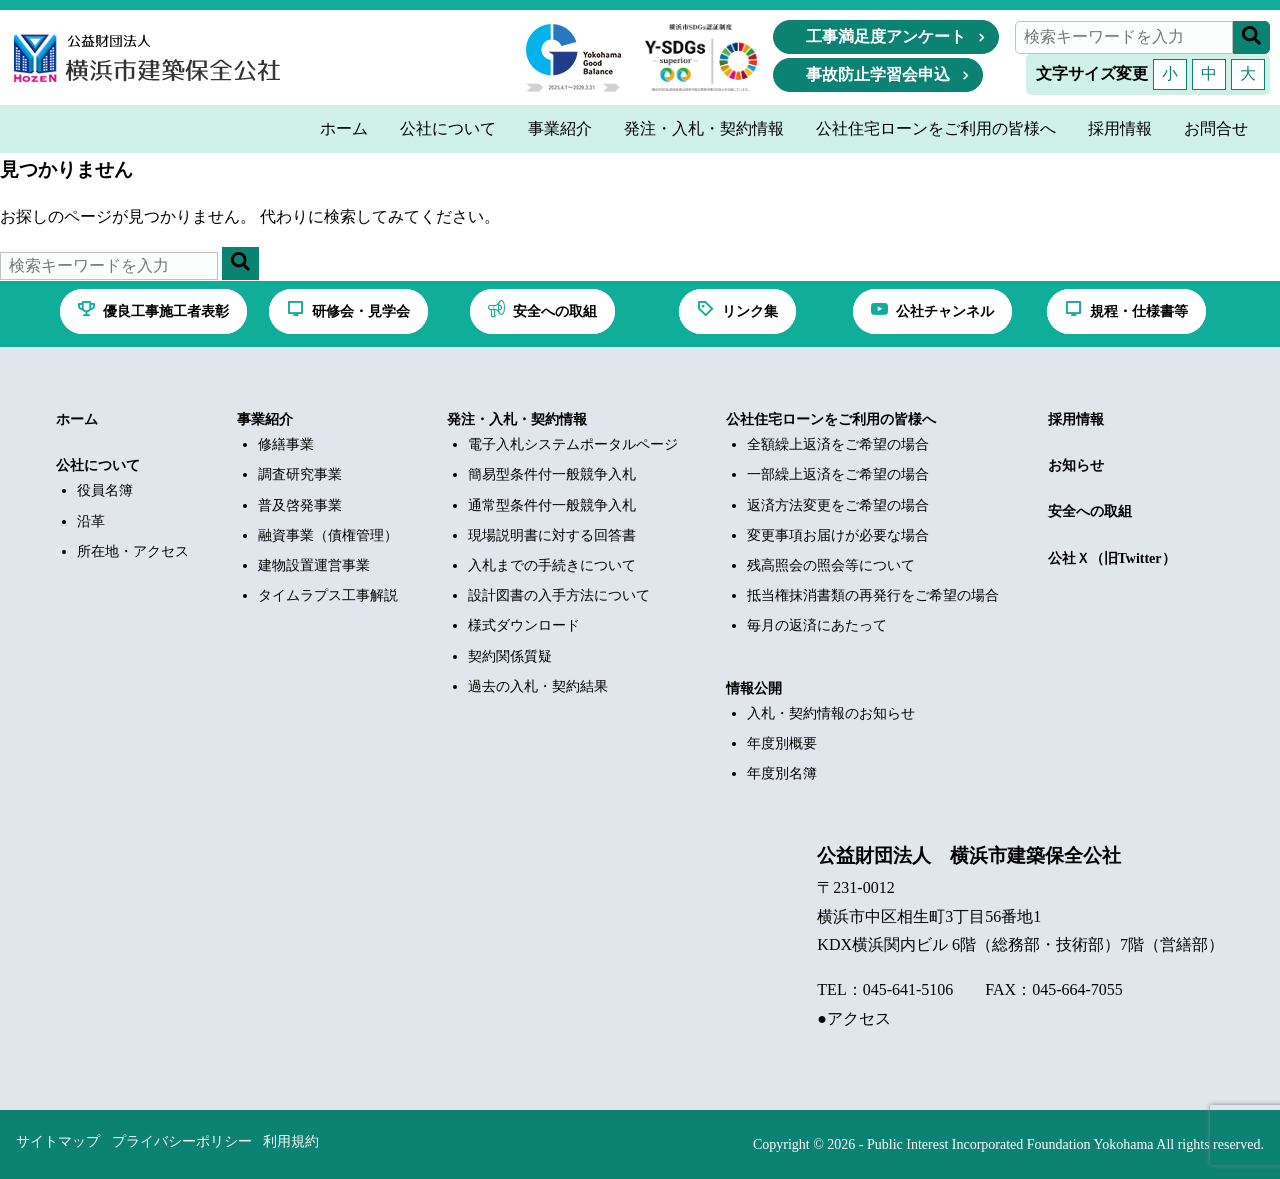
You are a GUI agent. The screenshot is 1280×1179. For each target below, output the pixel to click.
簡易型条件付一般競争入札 (552, 474)
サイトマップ (58, 1141)
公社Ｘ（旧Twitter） (1112, 558)
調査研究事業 (300, 474)
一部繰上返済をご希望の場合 (838, 474)
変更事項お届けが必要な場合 (838, 535)
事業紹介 (265, 419)
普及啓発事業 (300, 505)
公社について (98, 465)
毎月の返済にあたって (817, 625)
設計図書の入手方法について (559, 595)
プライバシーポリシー (182, 1141)
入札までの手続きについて (552, 565)
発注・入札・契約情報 (517, 419)
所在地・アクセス (133, 551)
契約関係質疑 (510, 656)
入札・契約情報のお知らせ (831, 713)
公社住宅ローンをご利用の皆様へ (831, 419)
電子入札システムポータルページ (573, 444)
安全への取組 (1090, 511)
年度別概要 (782, 743)
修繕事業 (286, 444)
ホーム (77, 419)
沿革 (91, 521)
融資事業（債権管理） (328, 535)
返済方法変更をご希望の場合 (838, 505)
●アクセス (854, 1018)
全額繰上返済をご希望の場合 (838, 444)
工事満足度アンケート (886, 36)
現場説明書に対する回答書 (552, 535)
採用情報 (1076, 419)
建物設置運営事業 (314, 565)
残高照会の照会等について (831, 565)
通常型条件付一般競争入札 (552, 505)
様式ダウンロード (524, 625)
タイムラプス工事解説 (328, 595)
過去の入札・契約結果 (538, 686)
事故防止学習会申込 (878, 74)
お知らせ (1076, 465)
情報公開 (754, 688)
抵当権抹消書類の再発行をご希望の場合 (873, 595)
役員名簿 (105, 490)
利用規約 (291, 1141)
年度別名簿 (782, 773)
